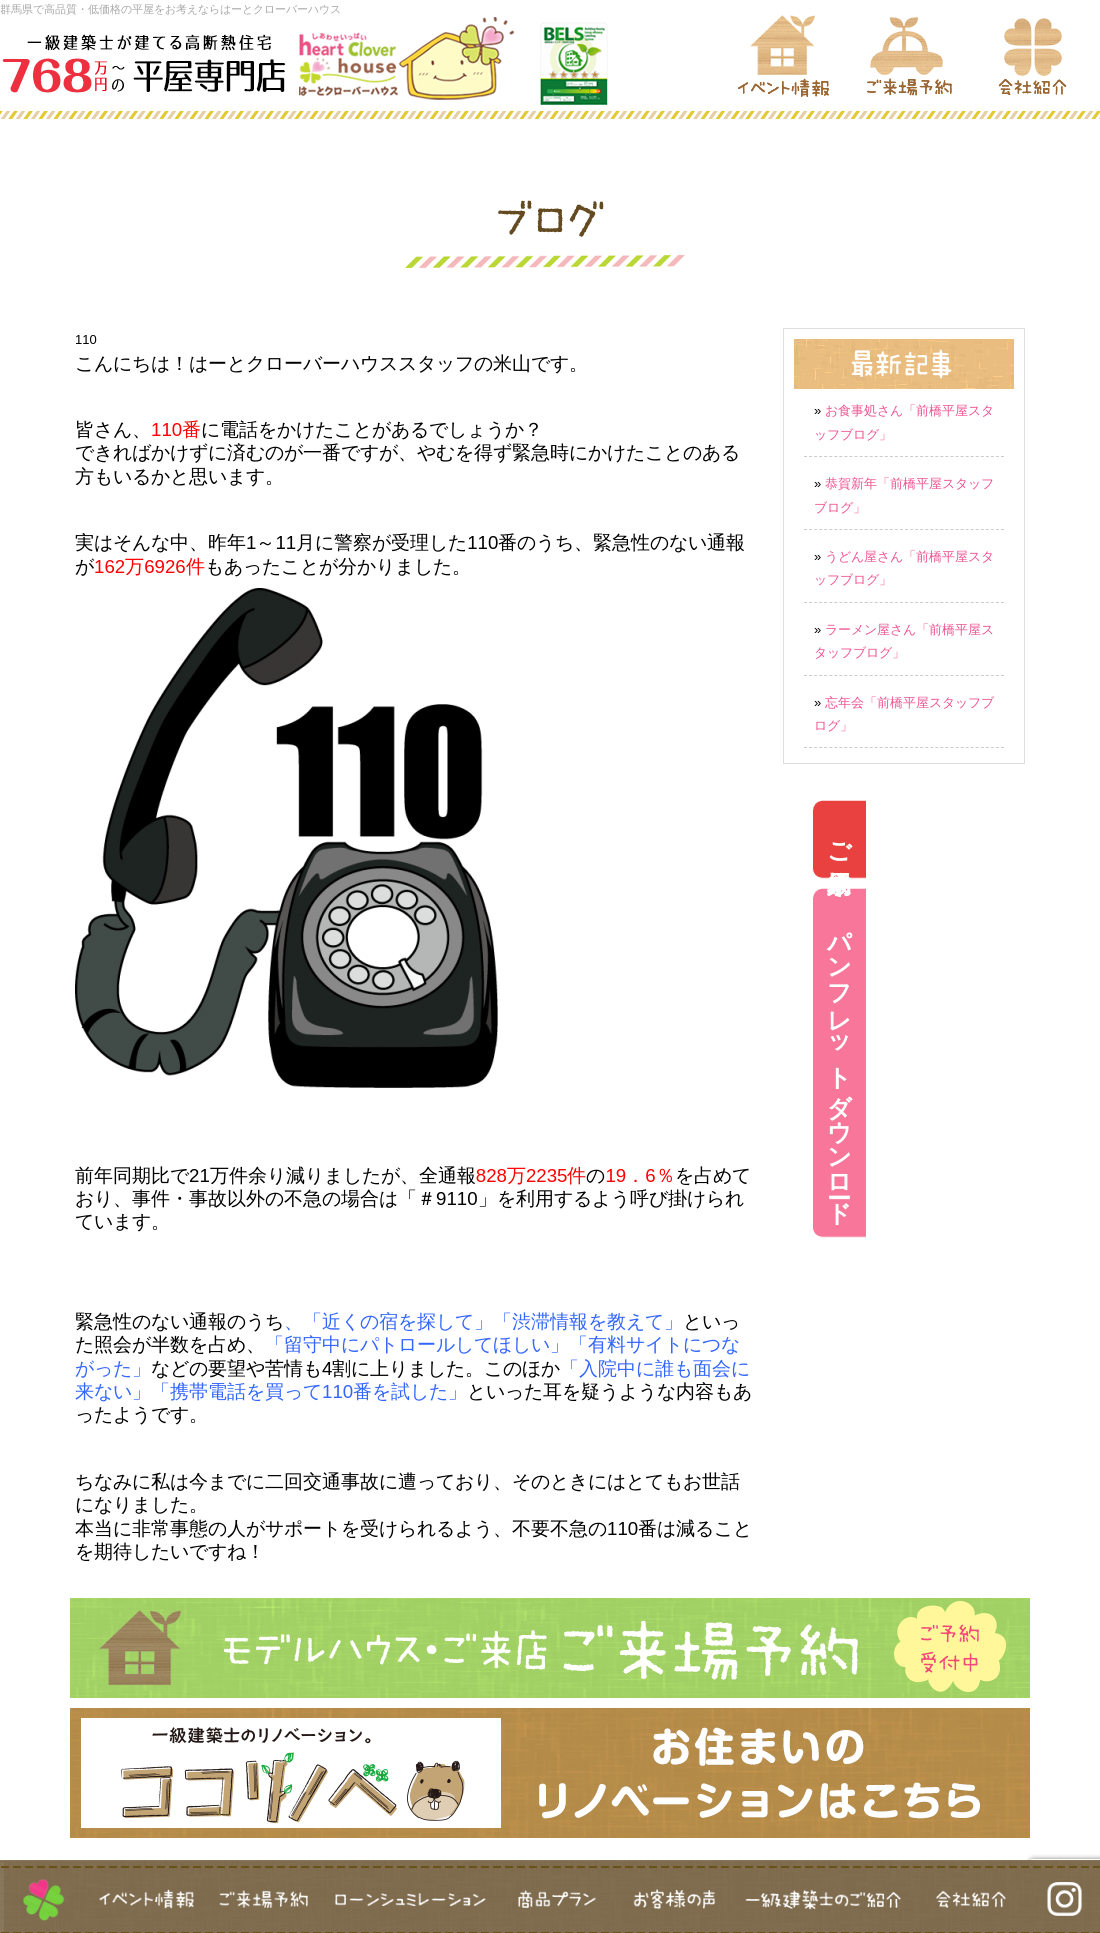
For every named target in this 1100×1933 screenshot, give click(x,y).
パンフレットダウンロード (1073, 1063)
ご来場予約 (1073, 839)
